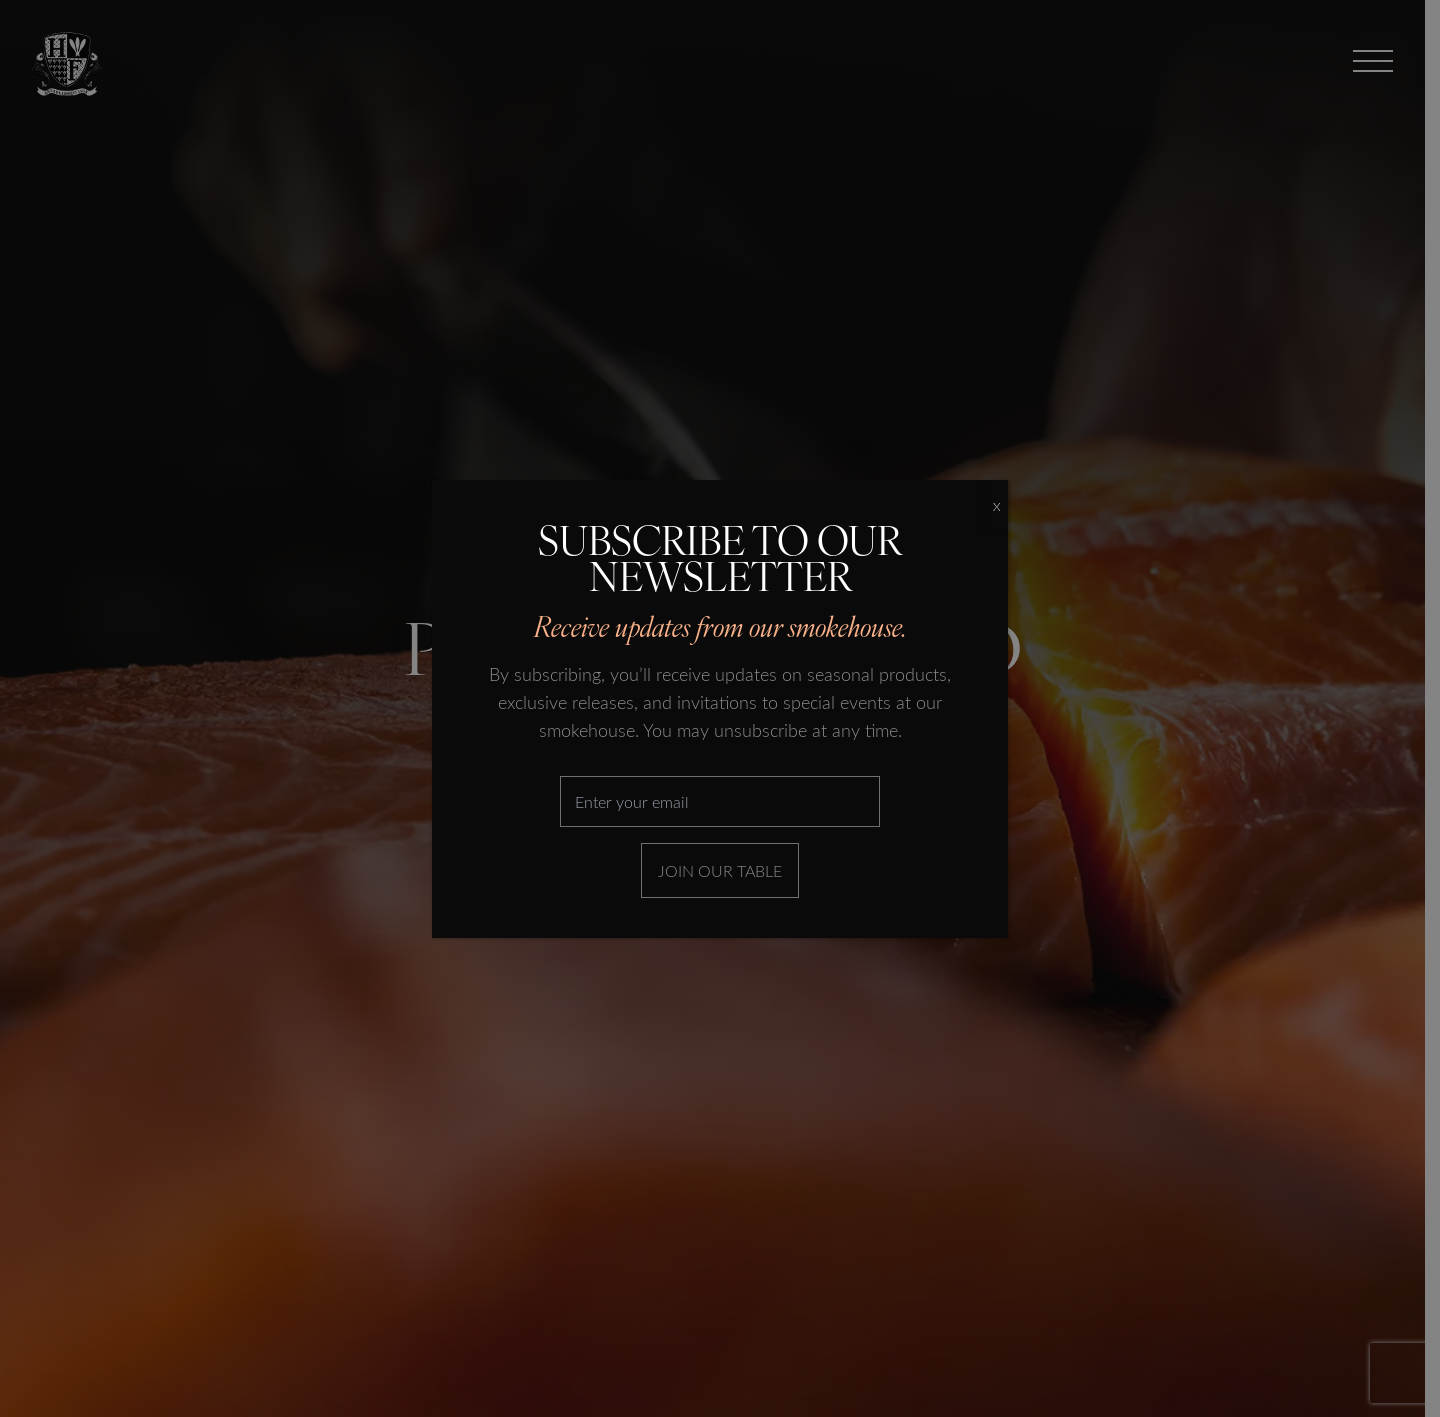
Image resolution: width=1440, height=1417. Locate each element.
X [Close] (996, 506)
